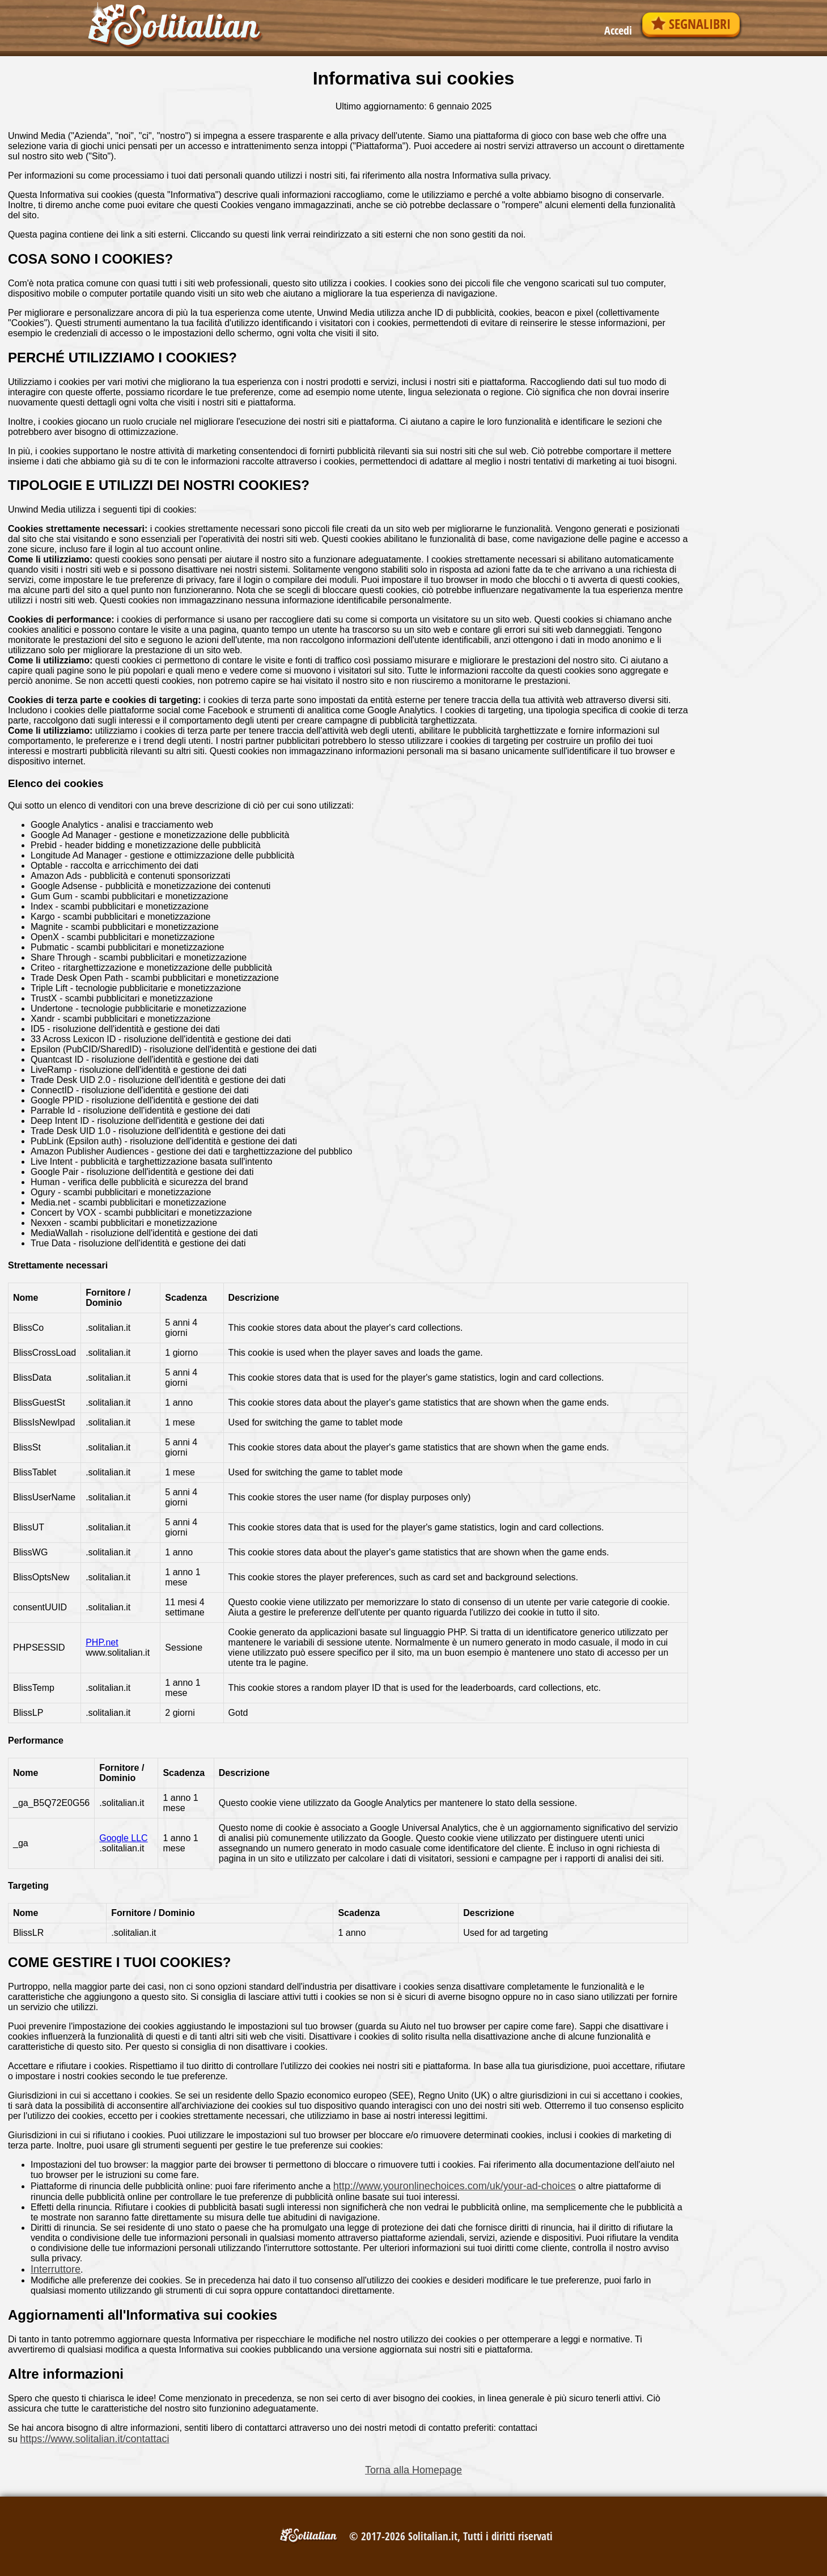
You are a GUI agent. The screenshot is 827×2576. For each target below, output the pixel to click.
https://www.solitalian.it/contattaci (94, 2438)
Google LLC (123, 1838)
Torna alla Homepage (413, 2470)
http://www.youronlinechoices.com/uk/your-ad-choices (454, 2186)
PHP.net (102, 1642)
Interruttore (55, 2269)
